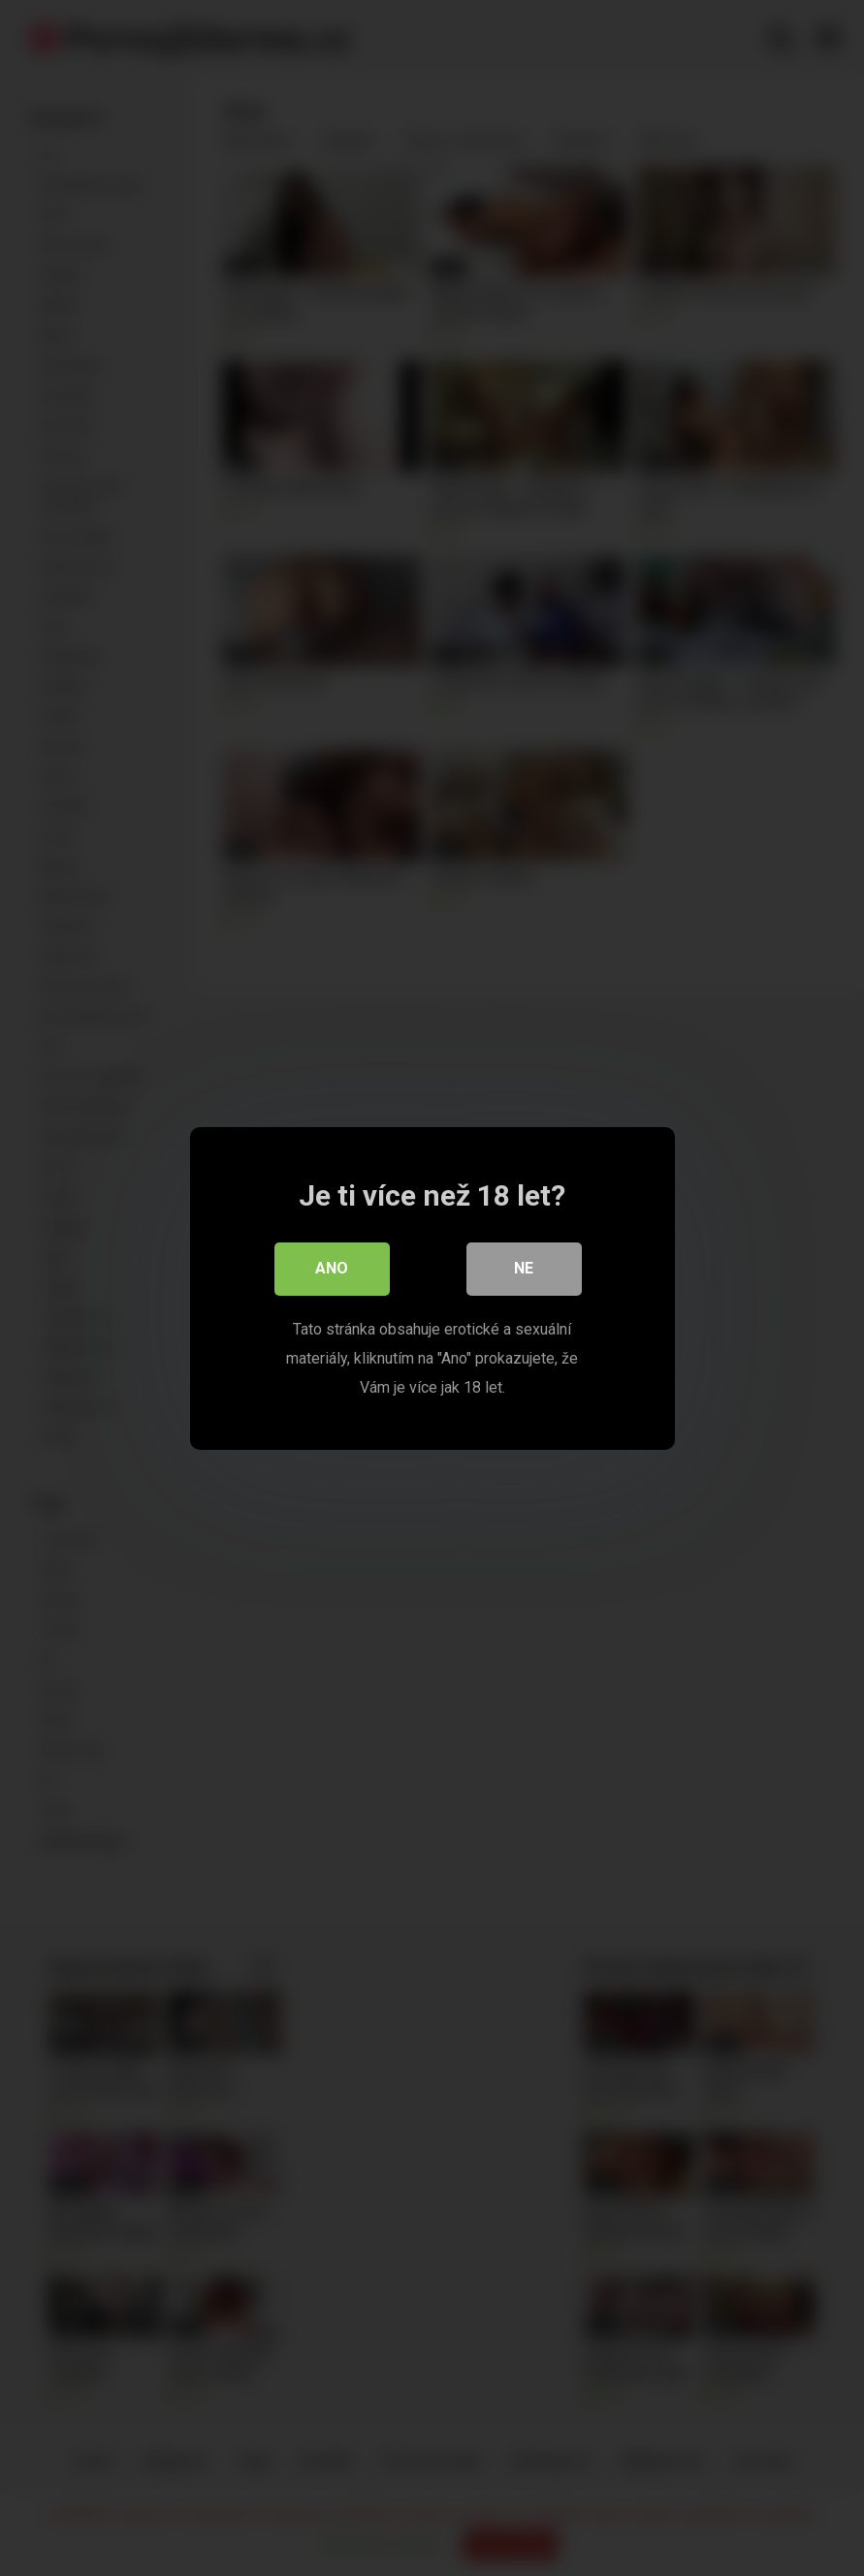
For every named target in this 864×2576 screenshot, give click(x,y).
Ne (524, 1268)
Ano (332, 1268)
